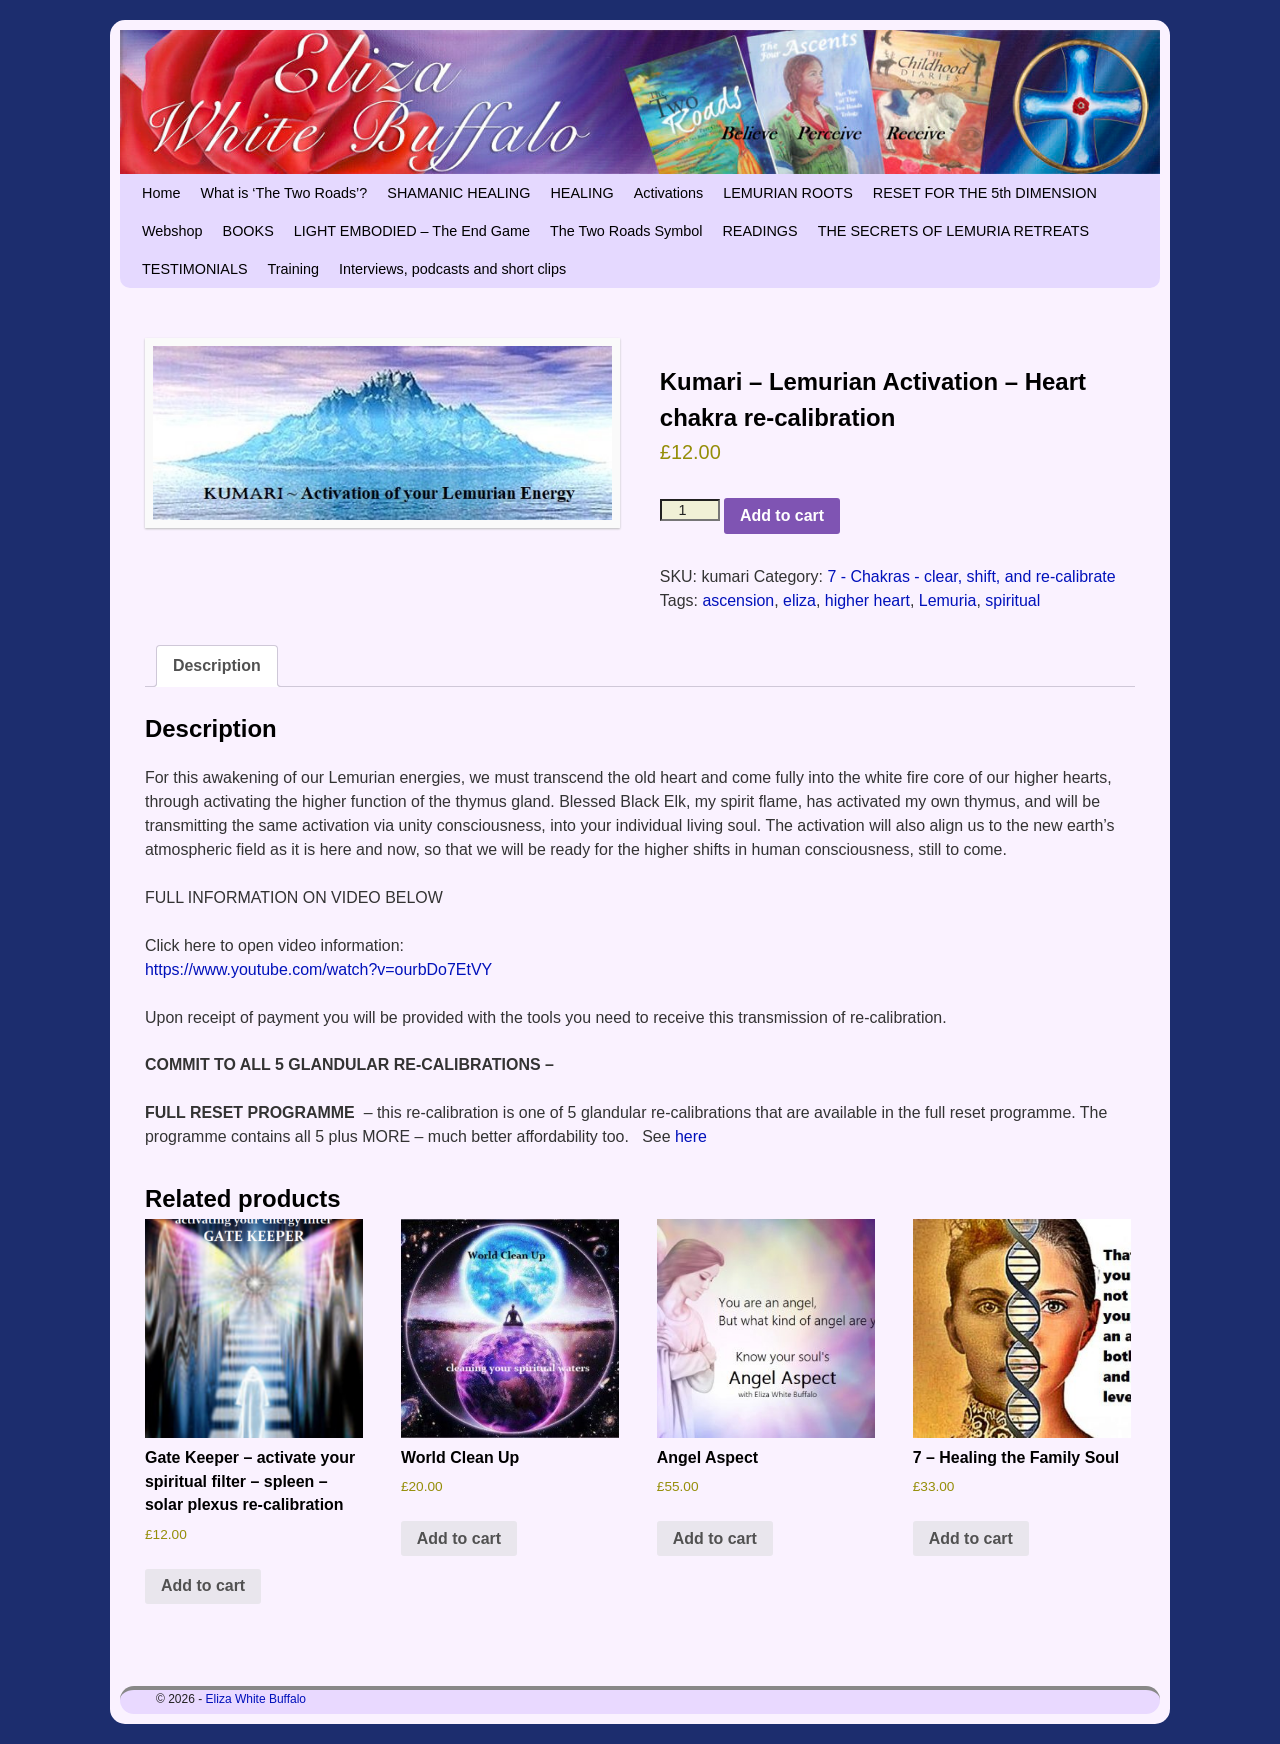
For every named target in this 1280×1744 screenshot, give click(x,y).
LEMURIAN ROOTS (788, 193)
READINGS (759, 231)
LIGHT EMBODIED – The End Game (412, 231)
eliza (799, 600)
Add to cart (782, 515)
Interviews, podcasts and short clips (452, 269)
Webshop (172, 231)
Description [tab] (217, 665)
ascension (738, 600)
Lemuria (948, 600)
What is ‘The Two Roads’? (283, 193)
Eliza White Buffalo (256, 1699)
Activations (669, 193)
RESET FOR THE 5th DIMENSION (985, 193)
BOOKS (248, 231)
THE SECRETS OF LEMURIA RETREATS (954, 231)
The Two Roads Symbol (626, 231)
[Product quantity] (690, 510)
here (691, 1136)
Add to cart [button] (203, 1585)
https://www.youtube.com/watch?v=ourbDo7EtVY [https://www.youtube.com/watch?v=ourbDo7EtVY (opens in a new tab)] (318, 969)
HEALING (581, 193)
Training (293, 269)
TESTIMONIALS (195, 269)
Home (161, 193)
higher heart (867, 600)
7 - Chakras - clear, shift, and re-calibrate (971, 576)
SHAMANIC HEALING (458, 193)
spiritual (1012, 600)
